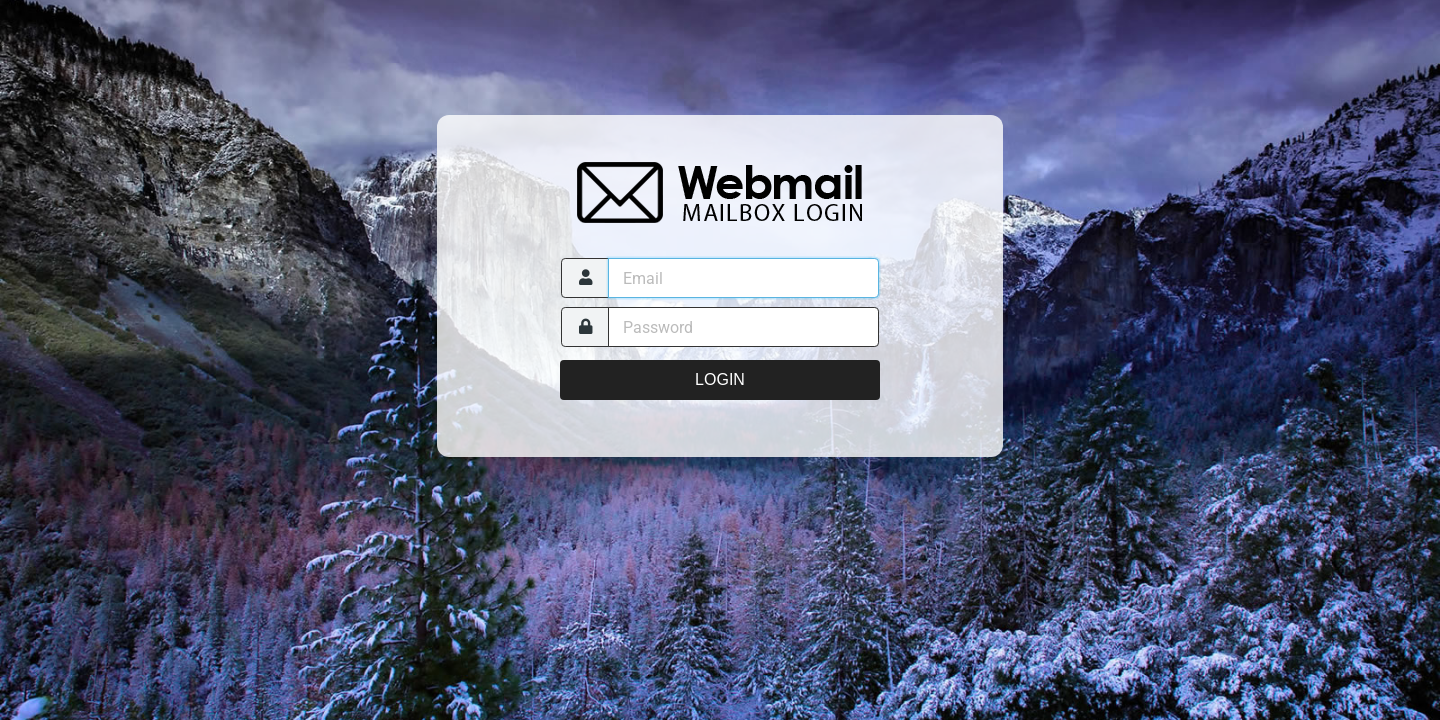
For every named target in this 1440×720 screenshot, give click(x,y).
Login (720, 379)
